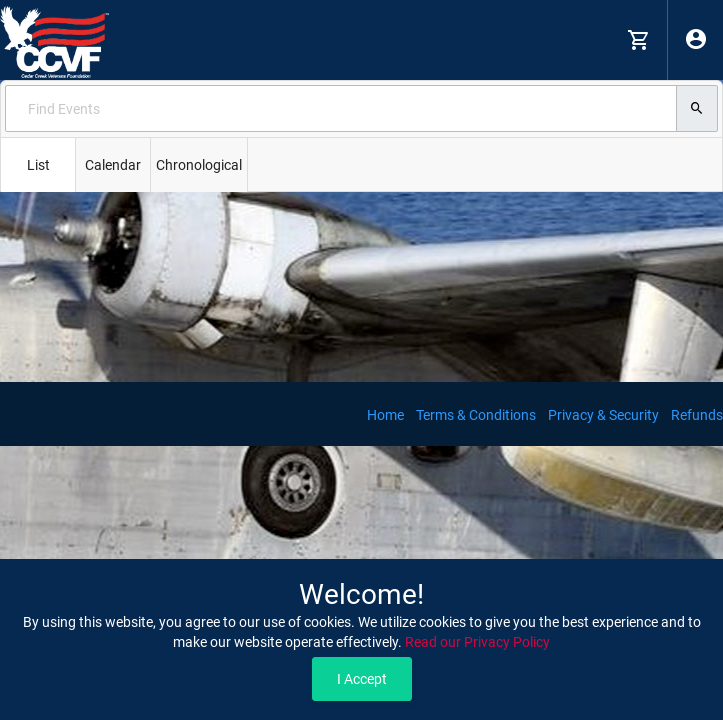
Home (385, 415)
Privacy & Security (603, 415)
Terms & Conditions (476, 415)
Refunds (697, 415)
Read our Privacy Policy (477, 642)
